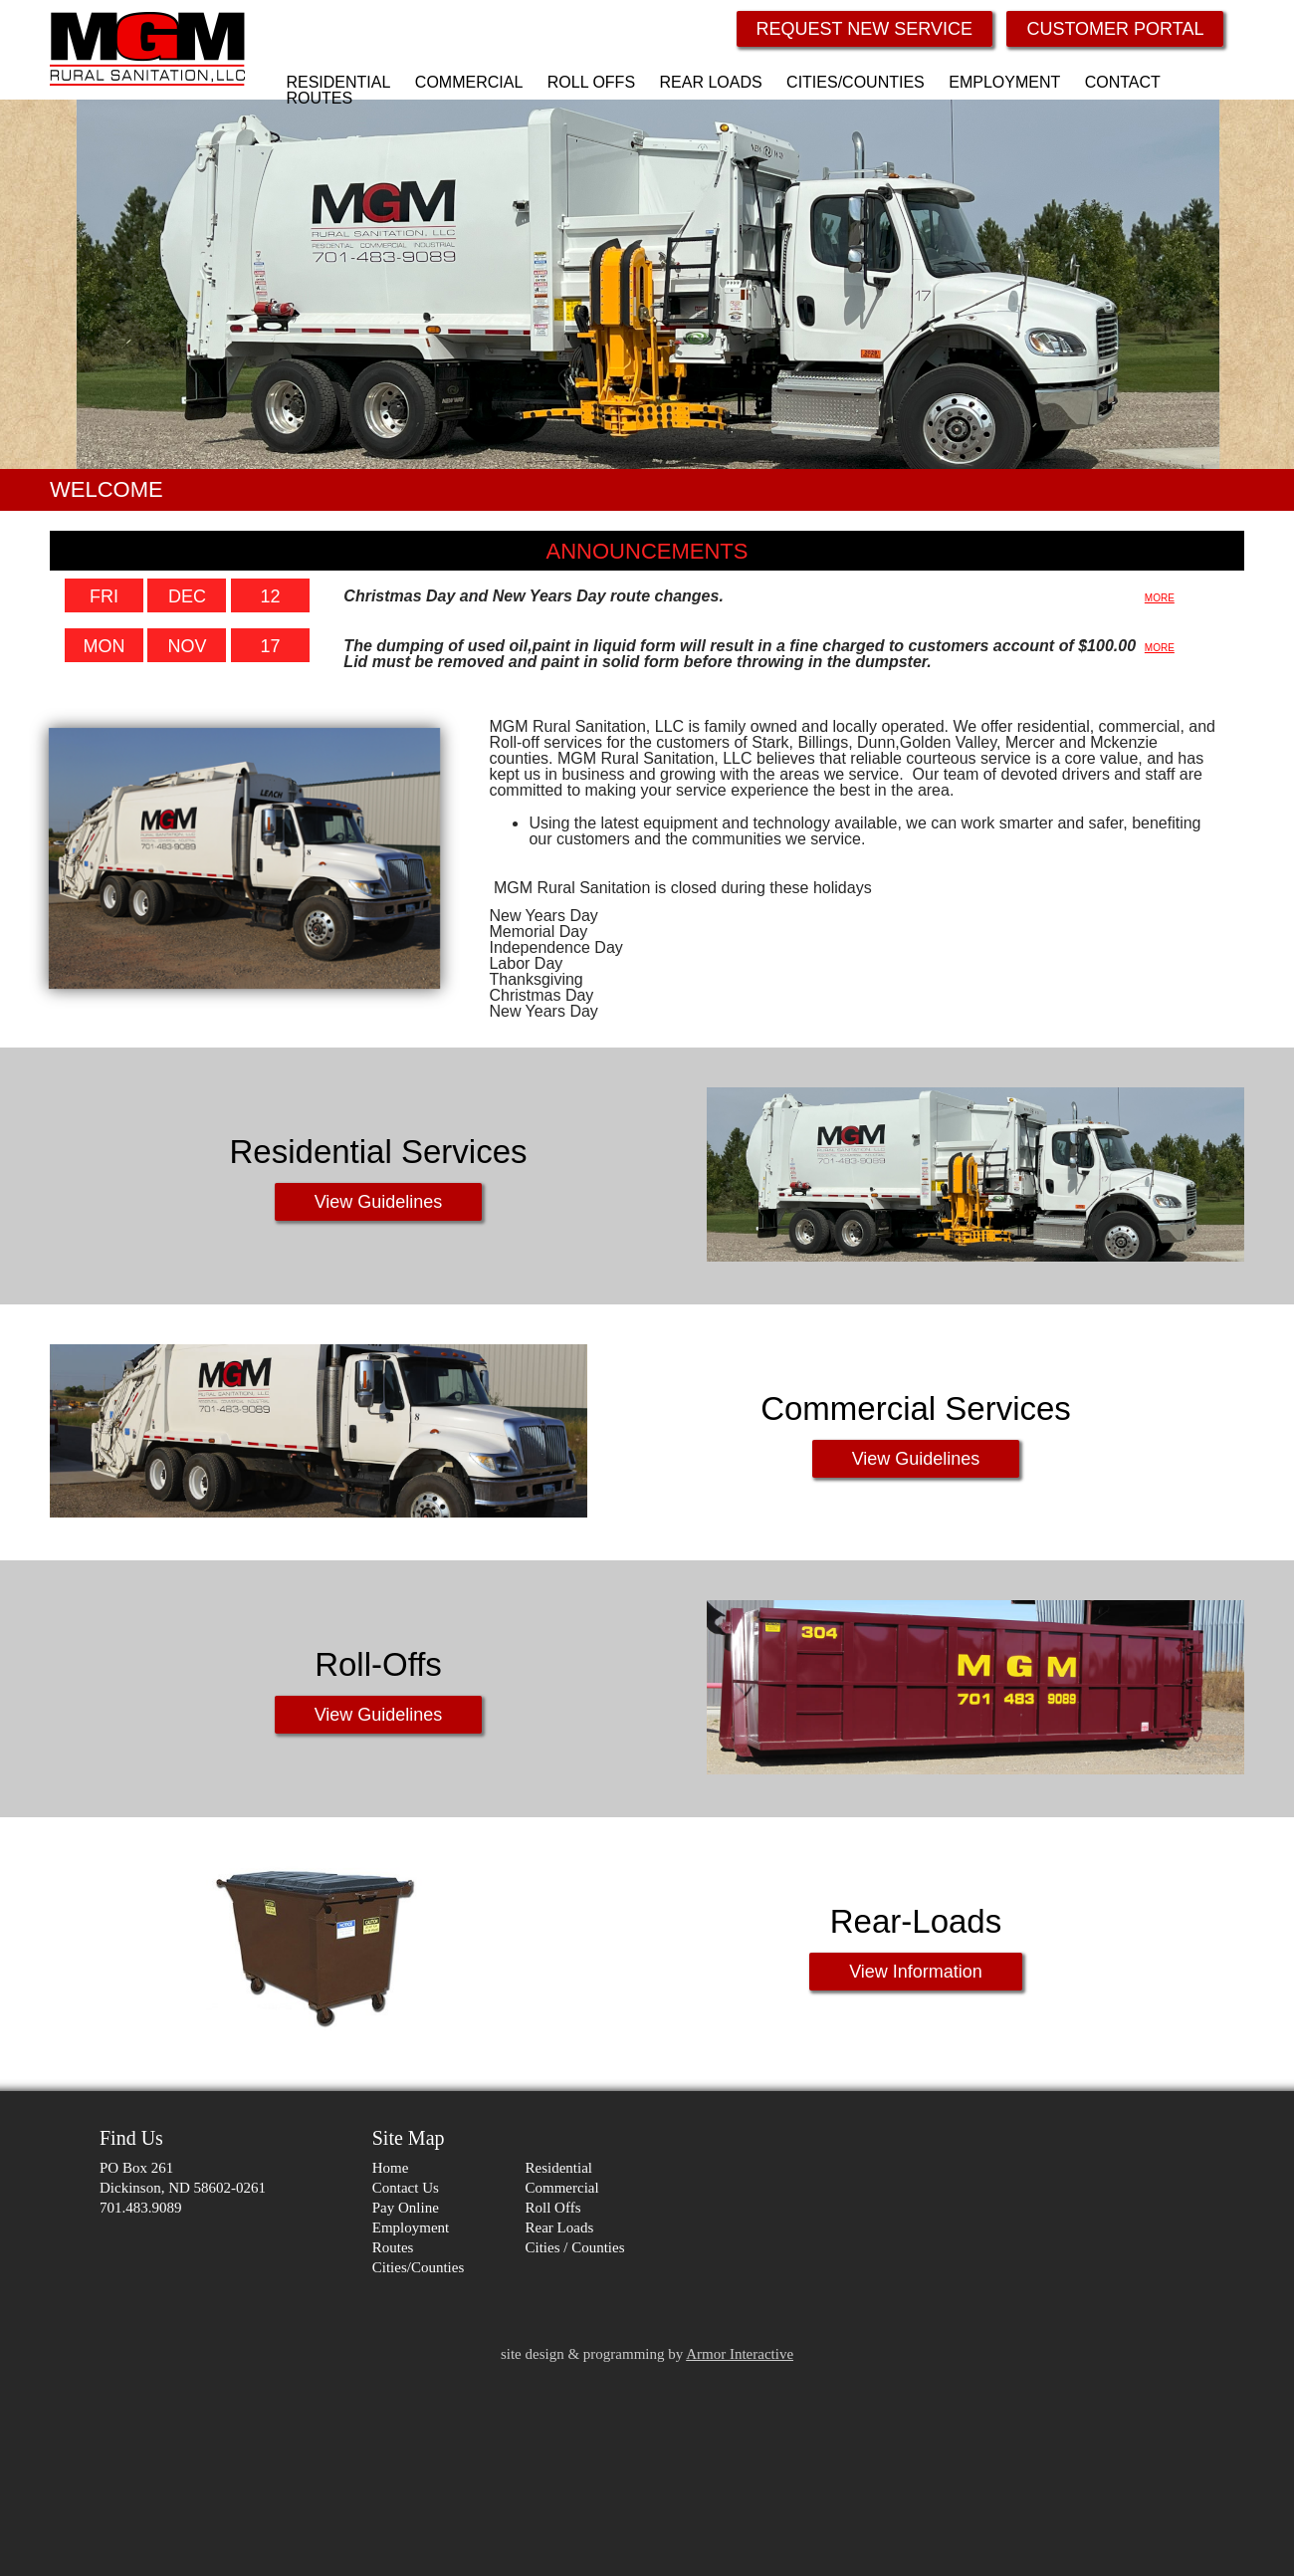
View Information (915, 1972)
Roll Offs (553, 2208)
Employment (411, 2227)
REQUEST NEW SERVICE (864, 29)
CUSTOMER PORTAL (1114, 29)
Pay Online (405, 2208)
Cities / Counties (575, 2247)
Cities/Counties (418, 2267)
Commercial (562, 2188)
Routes (393, 2247)
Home (390, 2168)
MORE (1160, 598)
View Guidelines (379, 1202)
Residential (559, 2168)
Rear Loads (560, 2227)
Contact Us (405, 2188)
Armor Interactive (739, 2354)
